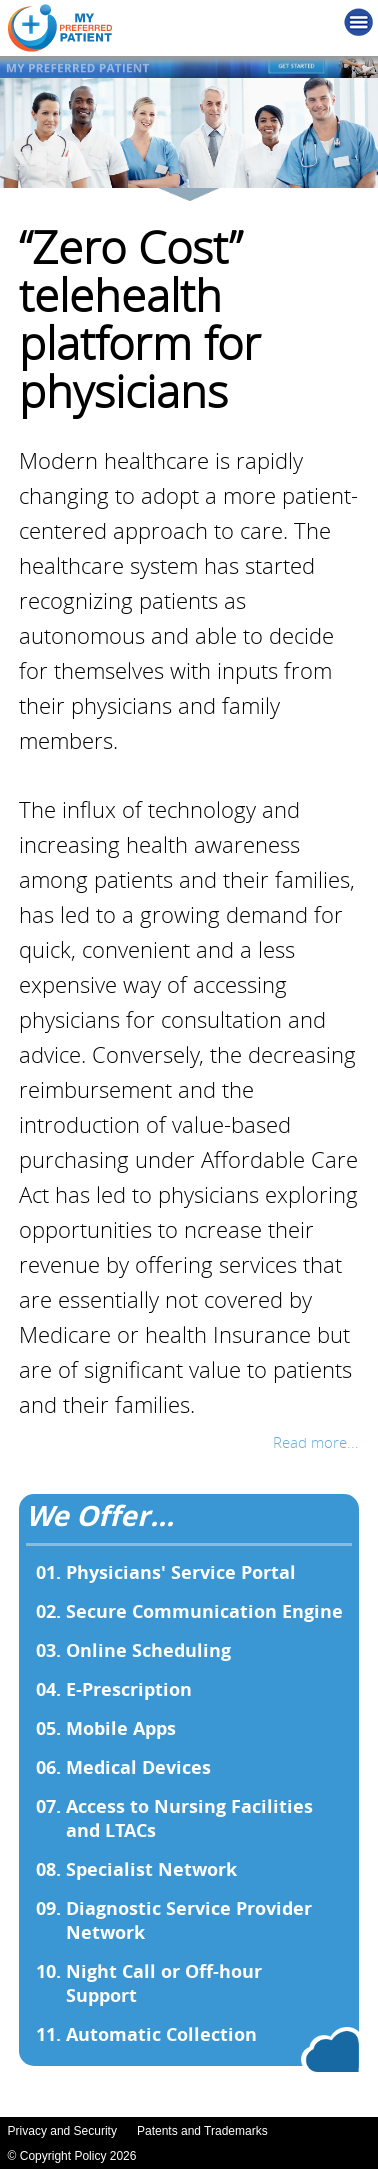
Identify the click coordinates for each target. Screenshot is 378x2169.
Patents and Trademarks (202, 2131)
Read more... (316, 1442)
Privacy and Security (62, 2131)
